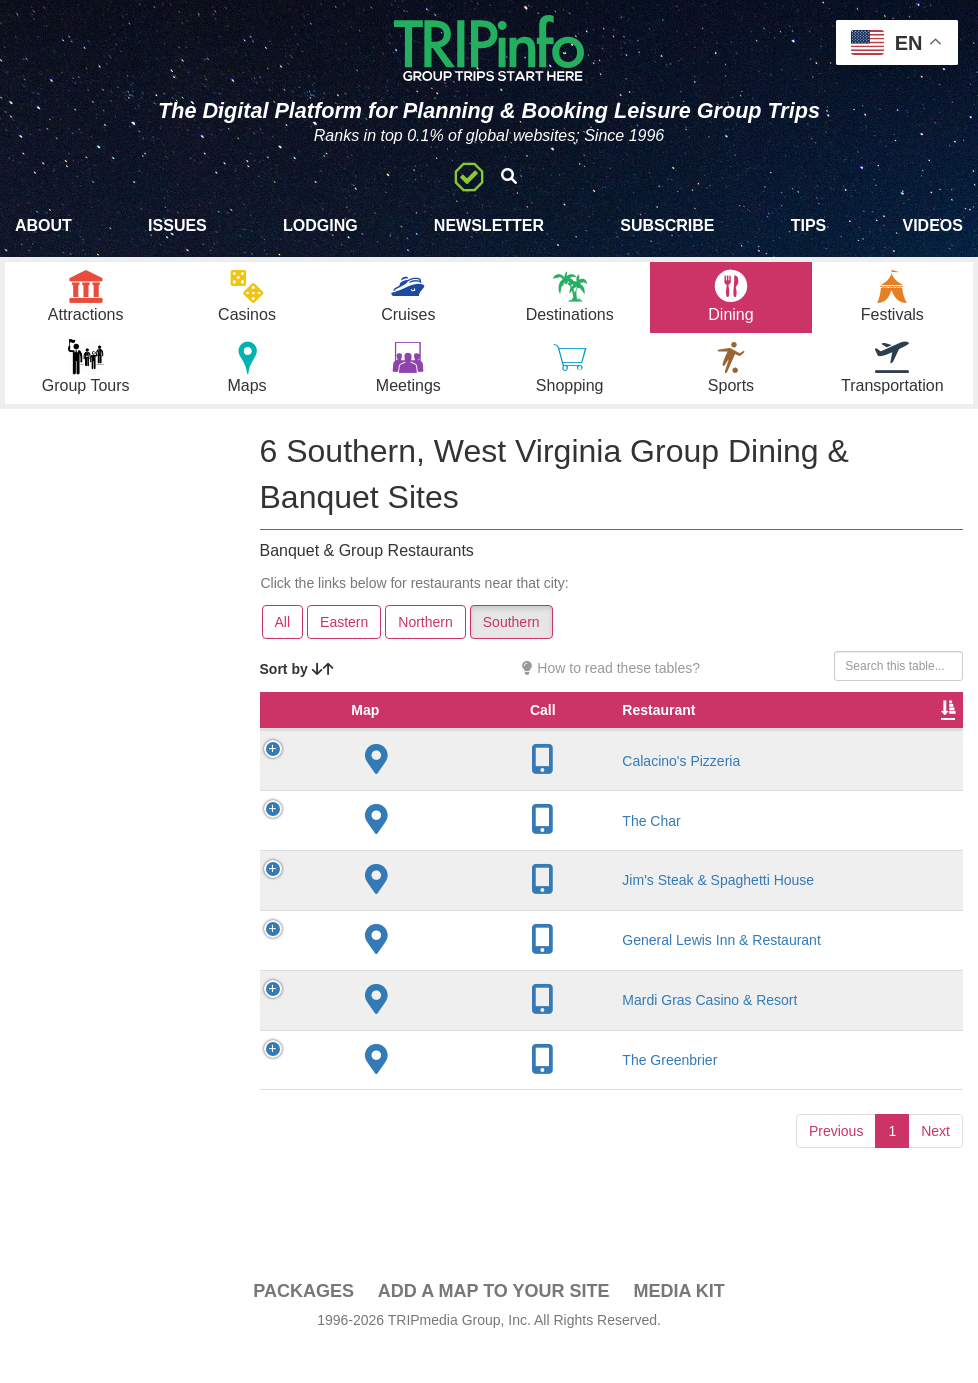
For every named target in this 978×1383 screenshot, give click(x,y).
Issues (177, 225)
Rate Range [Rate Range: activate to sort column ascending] (716, 741)
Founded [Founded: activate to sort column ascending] (626, 751)
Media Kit (678, 1312)
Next (935, 1189)
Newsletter (489, 225)
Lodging (320, 225)
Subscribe (667, 225)
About (43, 225)
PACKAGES (303, 1312)
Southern (511, 643)
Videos (932, 225)
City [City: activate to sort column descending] (526, 751)
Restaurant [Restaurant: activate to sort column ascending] (425, 751)
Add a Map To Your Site (494, 1312)
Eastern (344, 643)
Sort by (297, 690)
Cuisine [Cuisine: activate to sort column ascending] (805, 751)
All (283, 643)
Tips (809, 225)
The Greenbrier (436, 1109)
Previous (836, 1189)
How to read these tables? (611, 689)
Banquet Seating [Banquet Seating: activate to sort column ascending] (898, 741)
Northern (425, 643)
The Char (418, 861)
